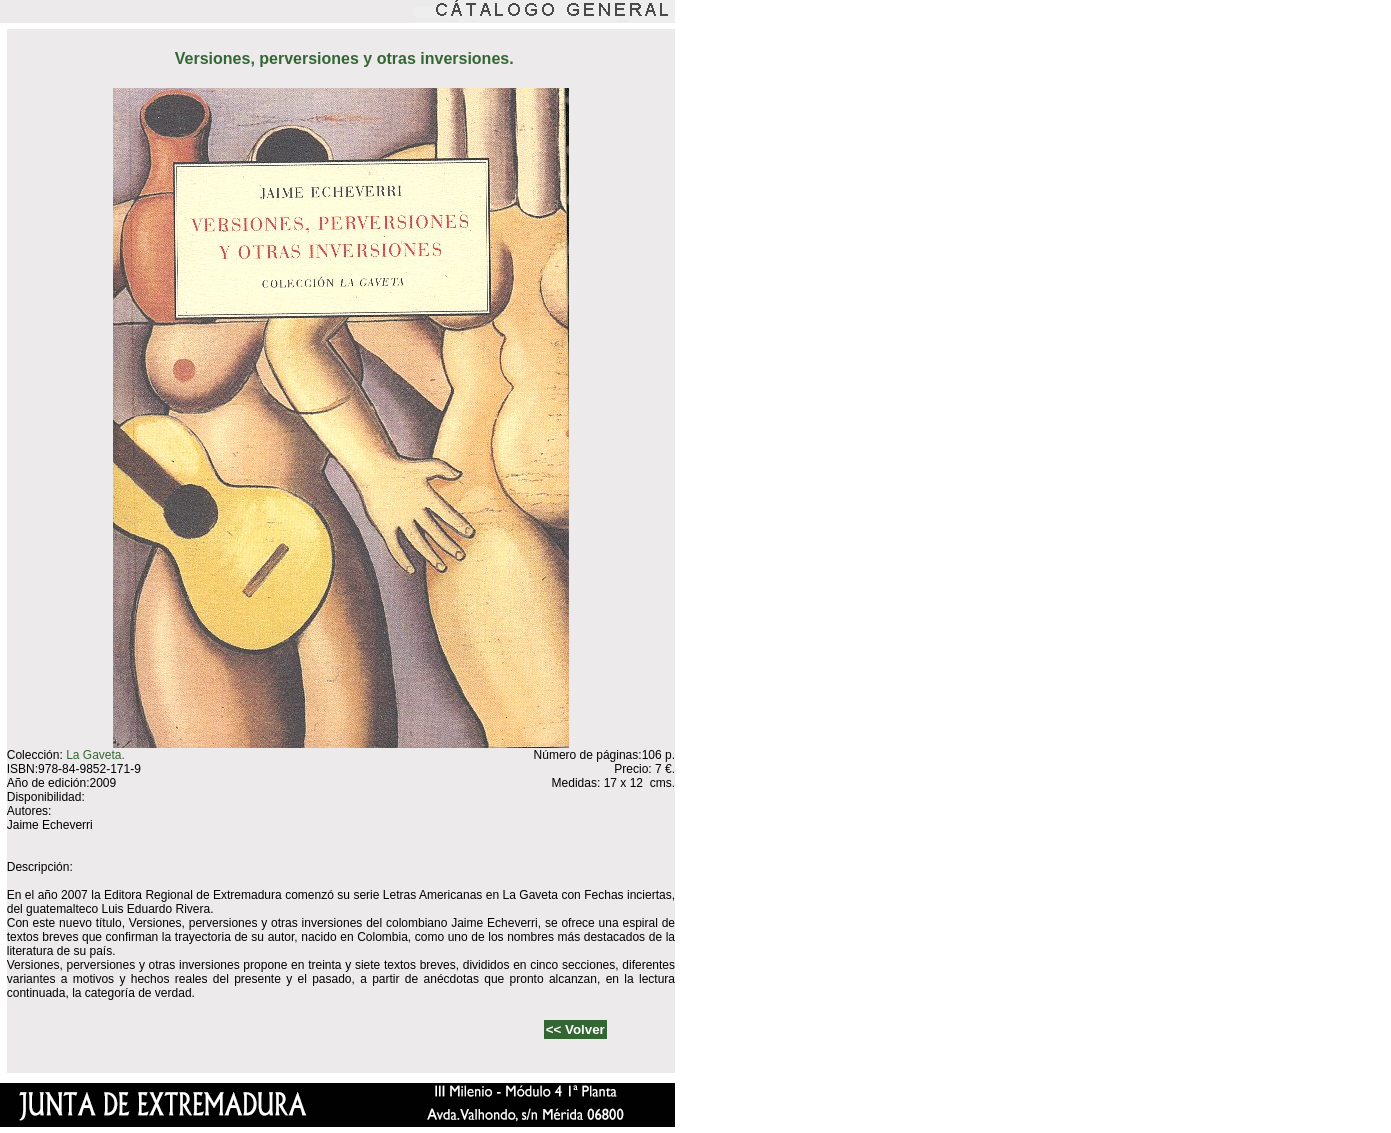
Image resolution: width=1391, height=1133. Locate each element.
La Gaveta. (95, 755)
